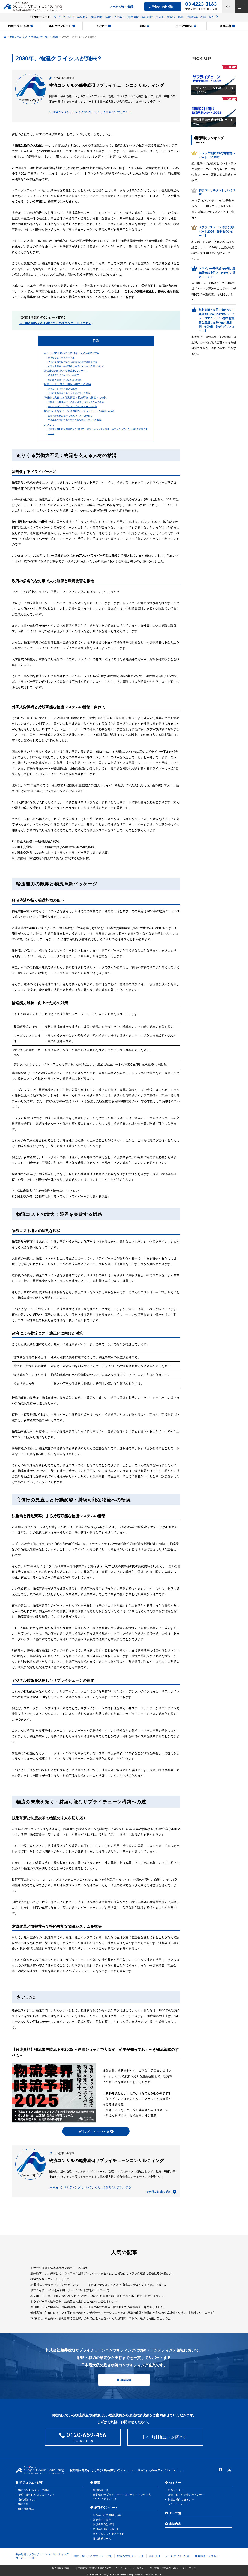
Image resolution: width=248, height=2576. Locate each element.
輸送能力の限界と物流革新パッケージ (66, 370)
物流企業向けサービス (130, 2556)
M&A (71, 17)
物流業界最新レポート (106, 2529)
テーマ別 (175, 2513)
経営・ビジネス (115, 17)
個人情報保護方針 (61, 2567)
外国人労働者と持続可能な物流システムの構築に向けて (76, 366)
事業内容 (175, 2523)
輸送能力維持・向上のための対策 (64, 379)
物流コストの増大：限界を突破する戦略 (67, 384)
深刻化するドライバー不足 (61, 357)
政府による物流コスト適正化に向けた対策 (69, 393)
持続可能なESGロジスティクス (36, 2494)
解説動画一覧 (101, 2490)
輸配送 (171, 17)
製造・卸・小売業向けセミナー (186, 2494)
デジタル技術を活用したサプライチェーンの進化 (72, 406)
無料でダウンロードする (93, 2131)
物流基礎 (23, 2504)
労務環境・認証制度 (140, 17)
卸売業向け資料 (102, 2519)
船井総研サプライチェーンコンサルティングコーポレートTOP (42, 2556)
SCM (62, 17)
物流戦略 (96, 17)
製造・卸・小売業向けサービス (93, 2556)
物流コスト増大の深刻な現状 (62, 388)
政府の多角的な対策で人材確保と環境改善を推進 (72, 362)
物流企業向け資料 (103, 2524)
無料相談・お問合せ (169, 2437)
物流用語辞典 (26, 2509)
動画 (97, 2482)
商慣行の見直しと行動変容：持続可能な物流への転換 (75, 397)
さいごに (49, 424)
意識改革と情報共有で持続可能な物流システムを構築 (75, 420)
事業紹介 (125, 2380)
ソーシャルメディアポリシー (131, 2567)
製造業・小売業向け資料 (107, 2515)
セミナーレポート (178, 2504)
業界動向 (82, 17)
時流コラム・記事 (19, 36)
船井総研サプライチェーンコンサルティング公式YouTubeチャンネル (122, 2496)
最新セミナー (175, 2490)
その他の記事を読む (161, 2192)
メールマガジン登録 (177, 2556)
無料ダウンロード (106, 2507)
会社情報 (154, 2556)
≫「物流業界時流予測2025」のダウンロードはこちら (55, 323)
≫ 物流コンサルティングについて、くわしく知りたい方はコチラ (90, 112)
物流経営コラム (27, 2499)
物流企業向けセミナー (181, 2499)
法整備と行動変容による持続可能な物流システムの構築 (76, 402)
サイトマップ (189, 2567)
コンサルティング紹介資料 (108, 2533)
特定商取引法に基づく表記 (164, 2567)
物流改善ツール (102, 2538)
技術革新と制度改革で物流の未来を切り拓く (70, 415)
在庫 (203, 17)
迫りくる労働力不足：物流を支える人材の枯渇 (71, 353)
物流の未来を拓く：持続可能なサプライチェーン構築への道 (79, 411)
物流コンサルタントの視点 (44, 36)
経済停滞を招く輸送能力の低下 (63, 375)
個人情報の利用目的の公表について (93, 2567)
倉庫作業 (192, 17)
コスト (160, 17)
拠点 (181, 17)
